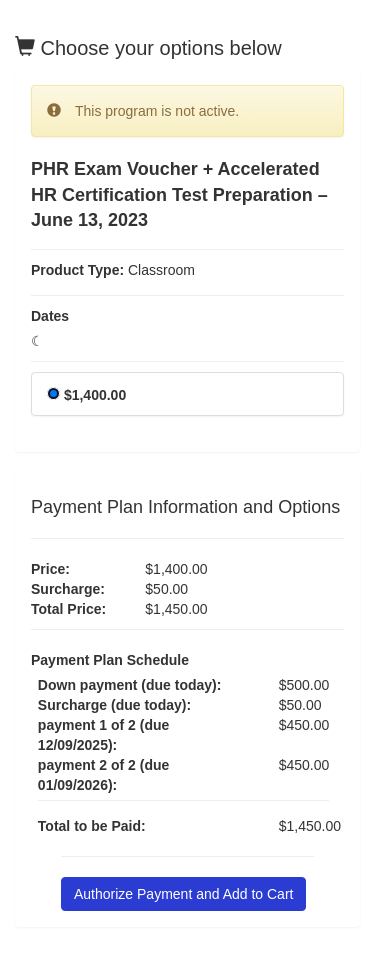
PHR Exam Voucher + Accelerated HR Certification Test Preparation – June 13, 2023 (179, 194)
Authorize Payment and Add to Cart (183, 894)
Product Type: (77, 270)
